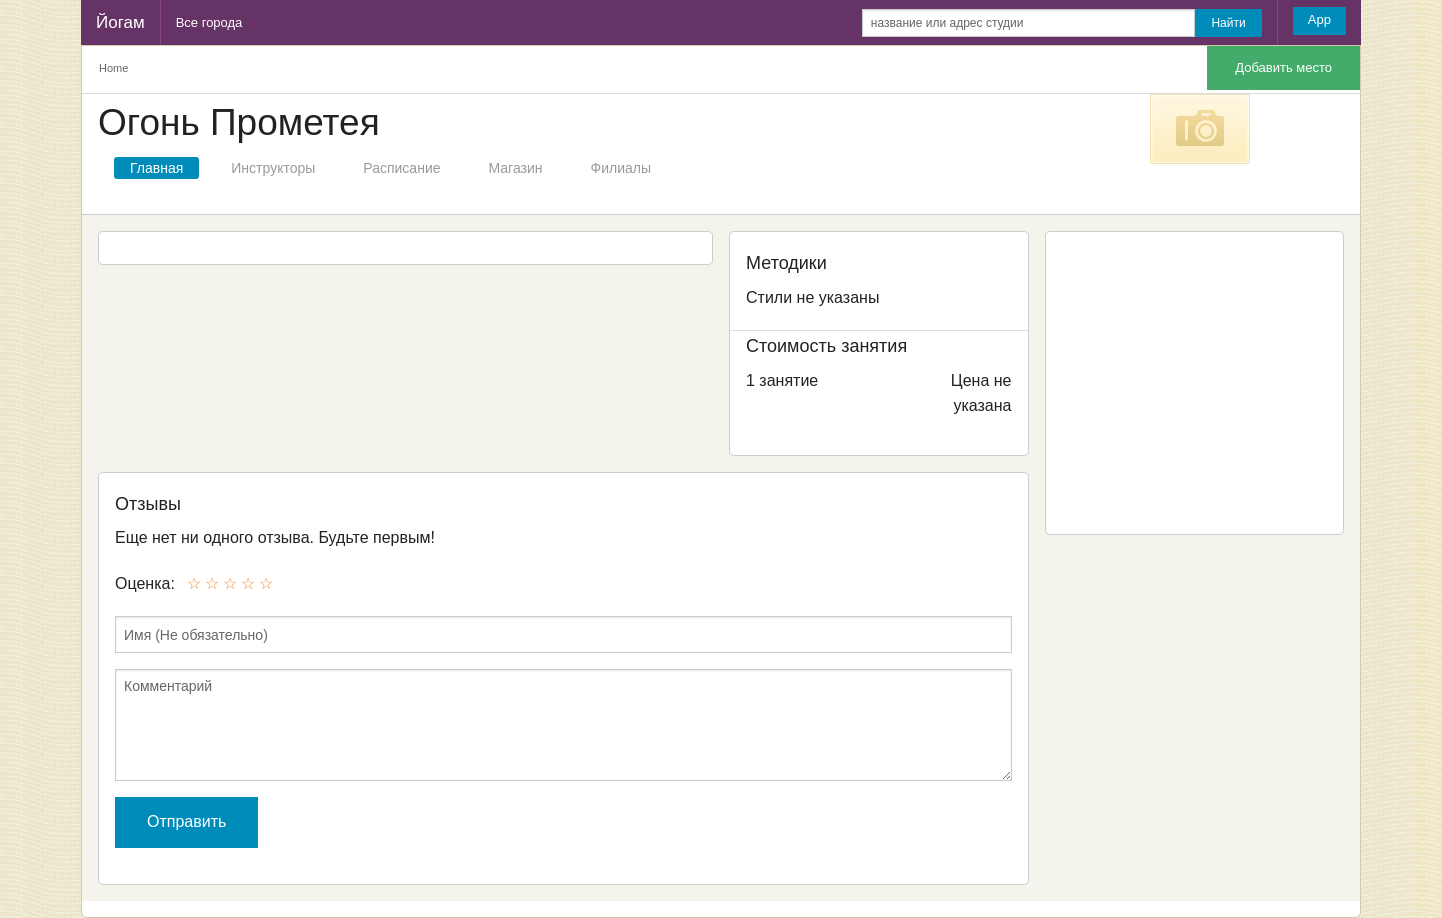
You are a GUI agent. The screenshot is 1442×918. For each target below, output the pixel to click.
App (1319, 19)
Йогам (120, 22)
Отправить (186, 821)
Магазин (516, 168)
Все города (209, 22)
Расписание (401, 168)
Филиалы (621, 168)
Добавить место (1283, 67)
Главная (156, 168)
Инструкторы (273, 168)
